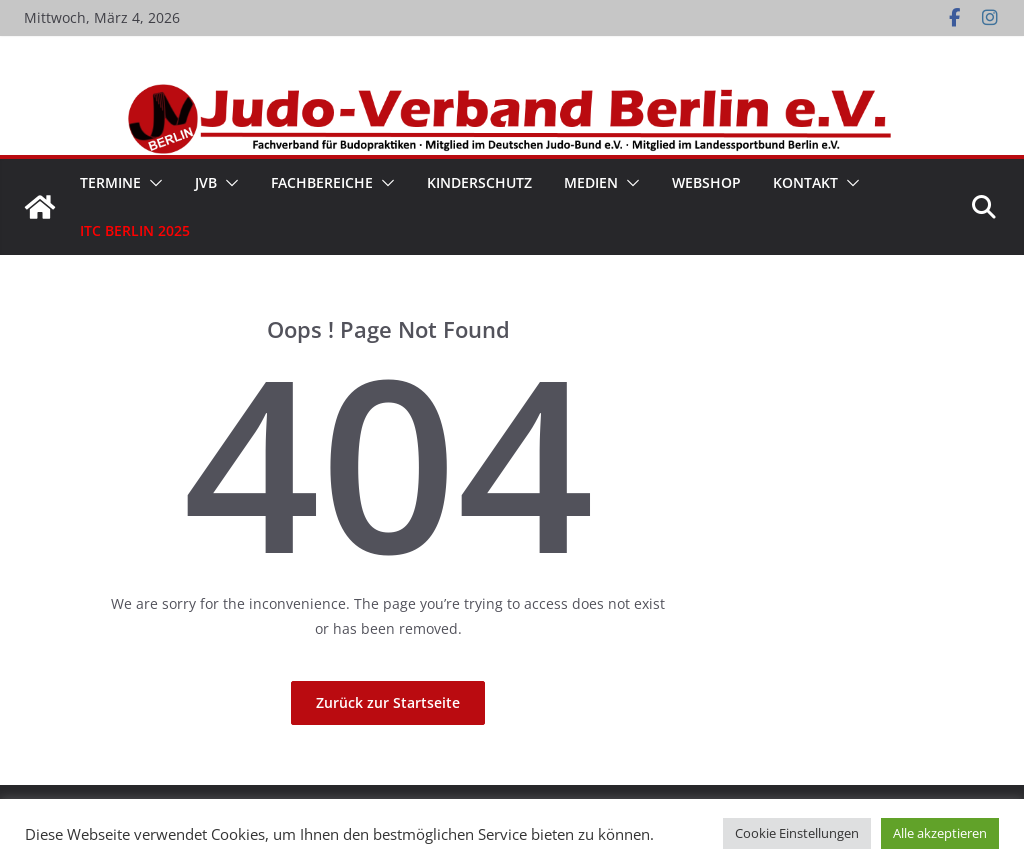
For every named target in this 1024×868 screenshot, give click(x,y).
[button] (152, 183)
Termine (110, 182)
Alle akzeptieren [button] (940, 833)
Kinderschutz (479, 182)
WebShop (706, 182)
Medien (591, 182)
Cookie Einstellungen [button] (797, 833)
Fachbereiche (322, 182)
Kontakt (805, 182)
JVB (206, 182)
